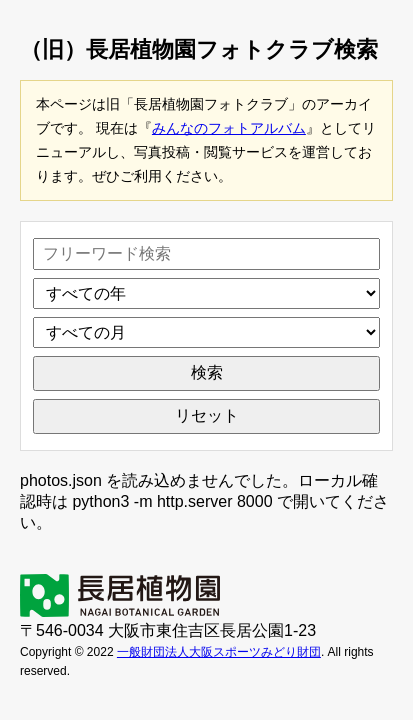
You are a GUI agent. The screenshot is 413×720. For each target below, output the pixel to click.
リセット (207, 415)
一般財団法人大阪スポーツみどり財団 (219, 652)
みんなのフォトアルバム (229, 128)
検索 (207, 372)
